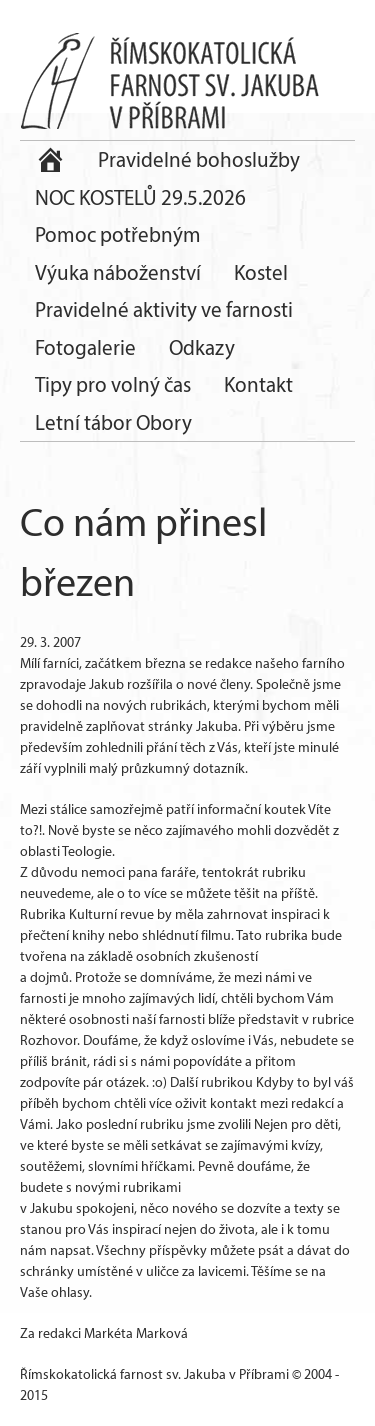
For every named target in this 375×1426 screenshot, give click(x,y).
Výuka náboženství (118, 272)
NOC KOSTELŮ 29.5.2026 (140, 197)
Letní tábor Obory (113, 422)
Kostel (261, 272)
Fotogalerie (85, 347)
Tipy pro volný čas (113, 384)
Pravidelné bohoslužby (199, 159)
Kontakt (258, 384)
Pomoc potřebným (118, 234)
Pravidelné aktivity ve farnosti (164, 309)
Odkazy (202, 347)
